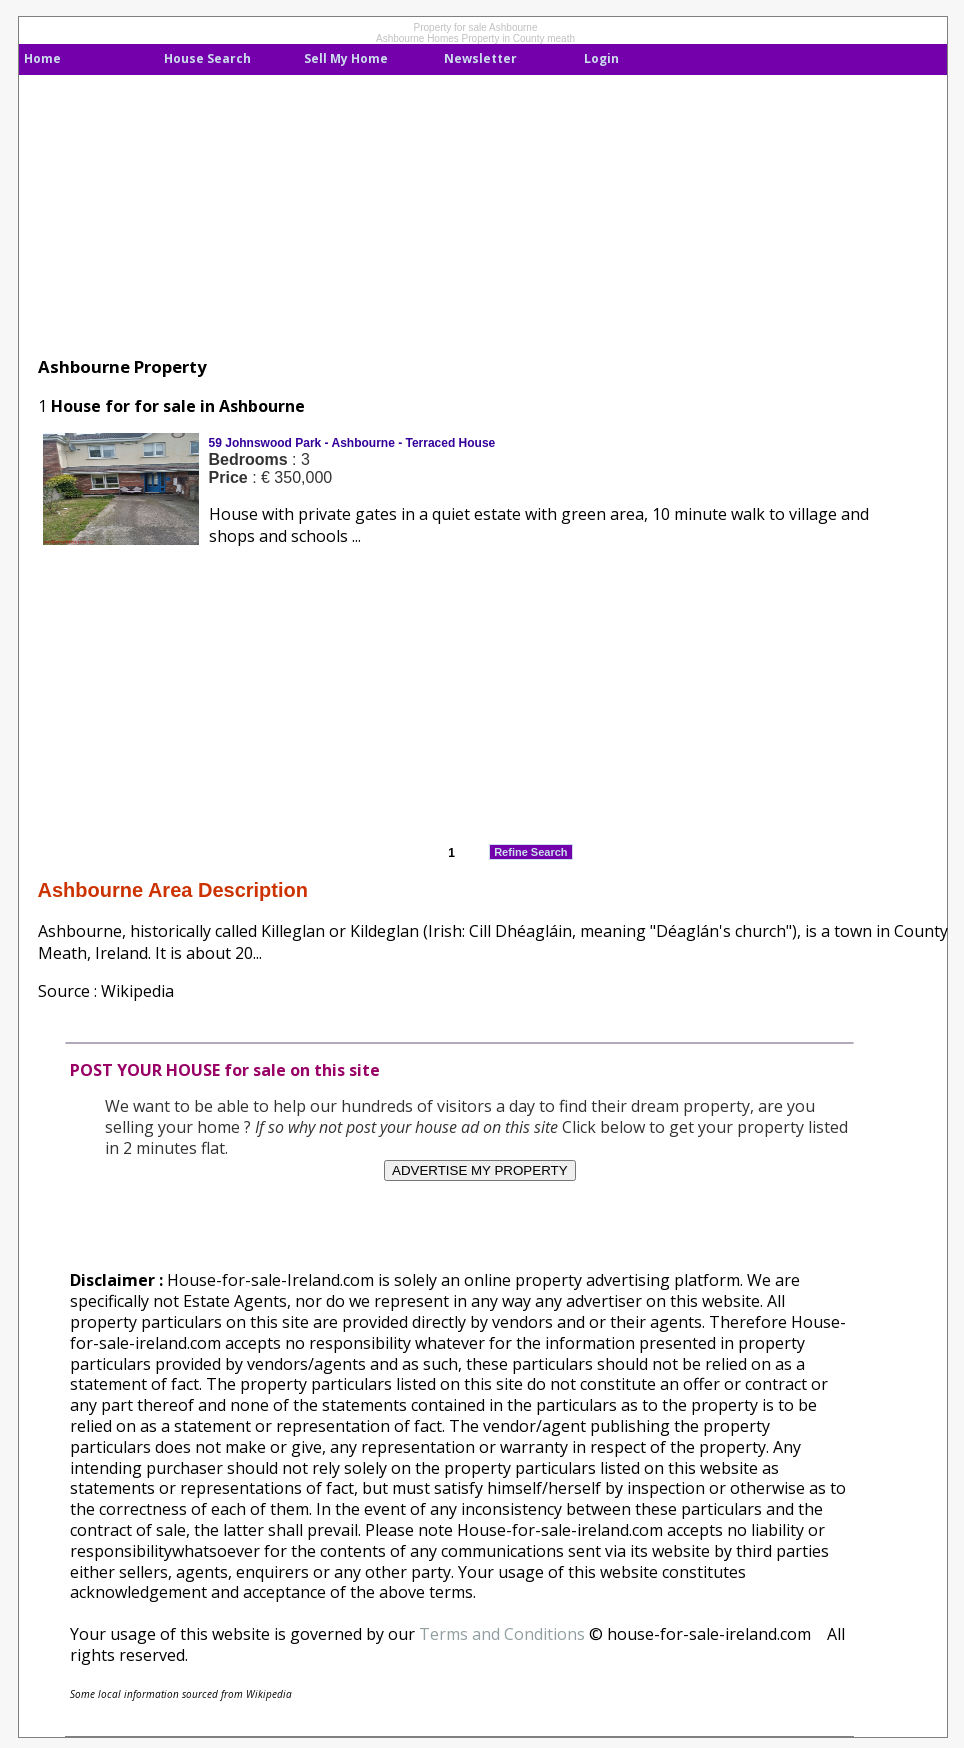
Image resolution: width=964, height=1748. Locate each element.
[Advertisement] (459, 215)
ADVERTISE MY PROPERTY (480, 1170)
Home (42, 58)
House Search (207, 58)
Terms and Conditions (502, 1634)
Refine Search (530, 852)
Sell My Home (346, 58)
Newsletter (480, 58)
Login (601, 58)
